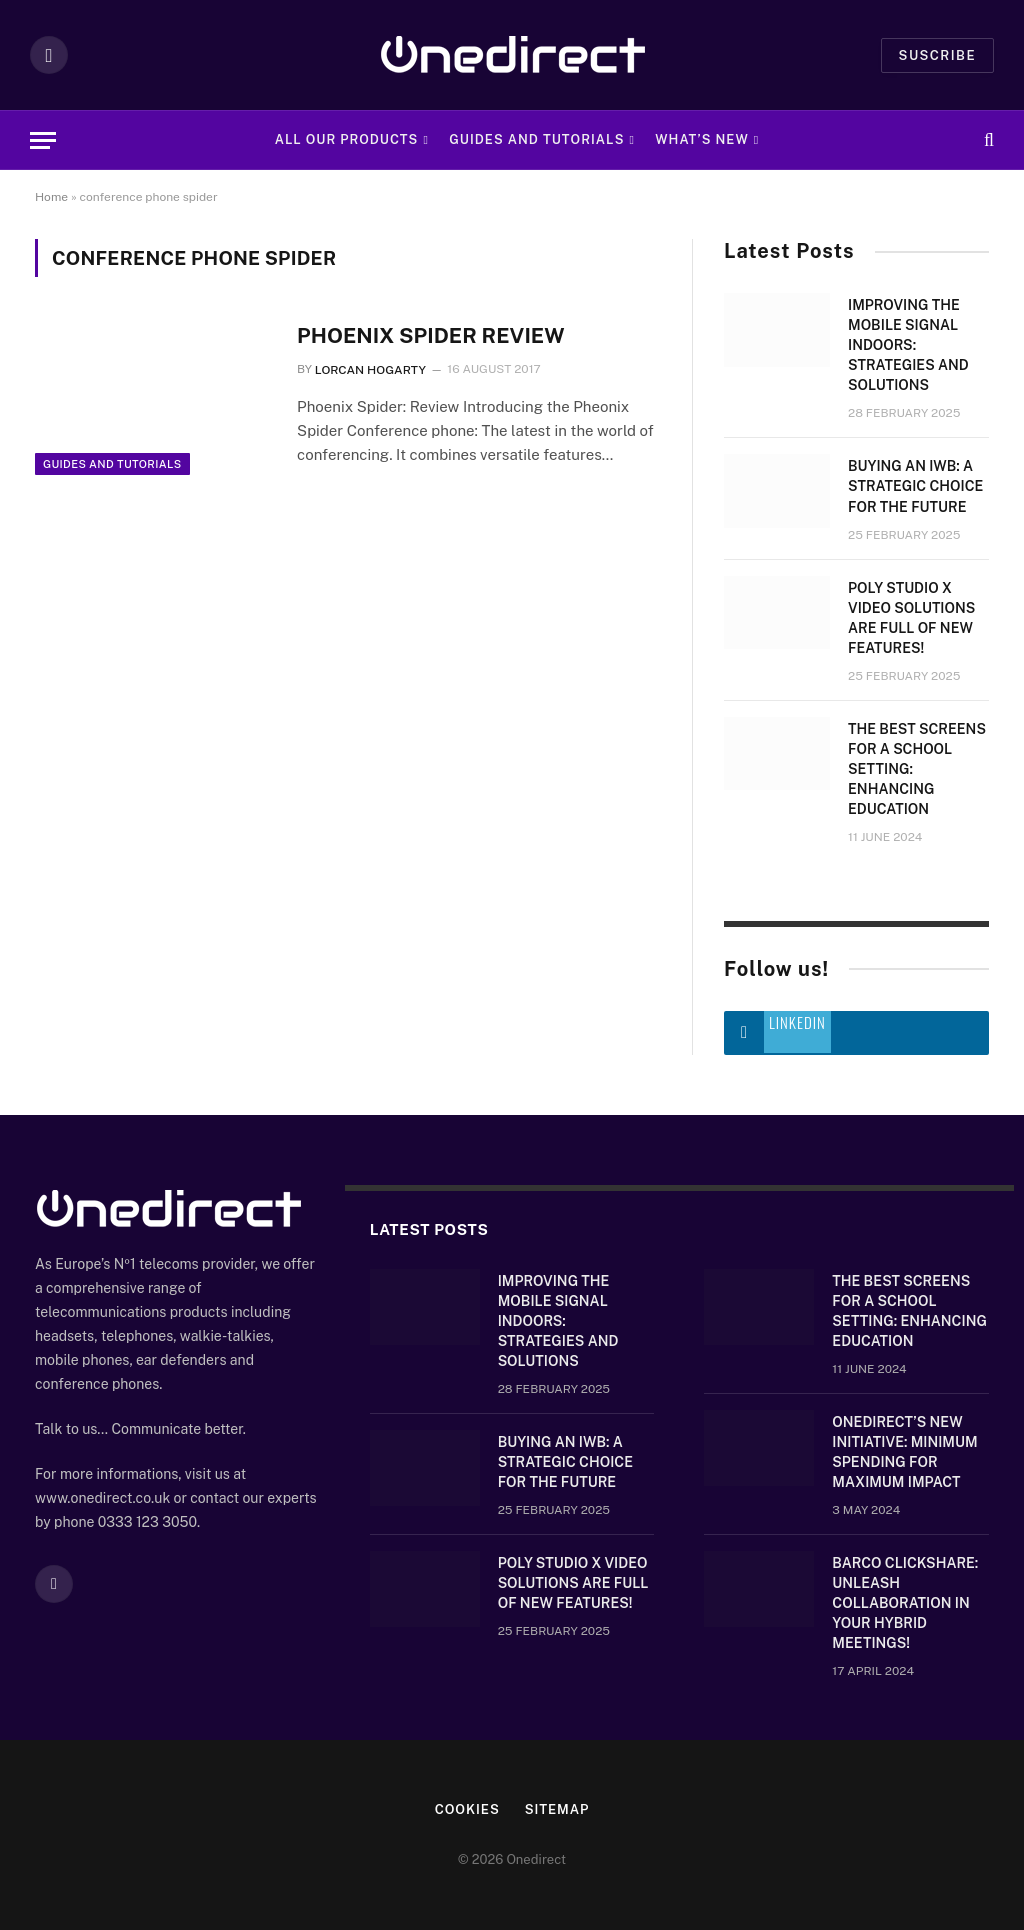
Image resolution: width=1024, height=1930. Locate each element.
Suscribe (937, 55)
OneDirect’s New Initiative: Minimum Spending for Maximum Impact (904, 1452)
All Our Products (347, 139)
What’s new (702, 139)
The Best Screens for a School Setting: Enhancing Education (917, 769)
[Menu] (43, 140)
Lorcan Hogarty (370, 370)
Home (51, 197)
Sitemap (557, 1809)
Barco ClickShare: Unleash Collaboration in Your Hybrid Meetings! (905, 1603)
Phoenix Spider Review (431, 335)
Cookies (467, 1809)
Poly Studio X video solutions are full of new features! (911, 618)
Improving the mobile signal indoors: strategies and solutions (908, 345)
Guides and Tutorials (536, 139)
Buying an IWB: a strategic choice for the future (915, 486)
